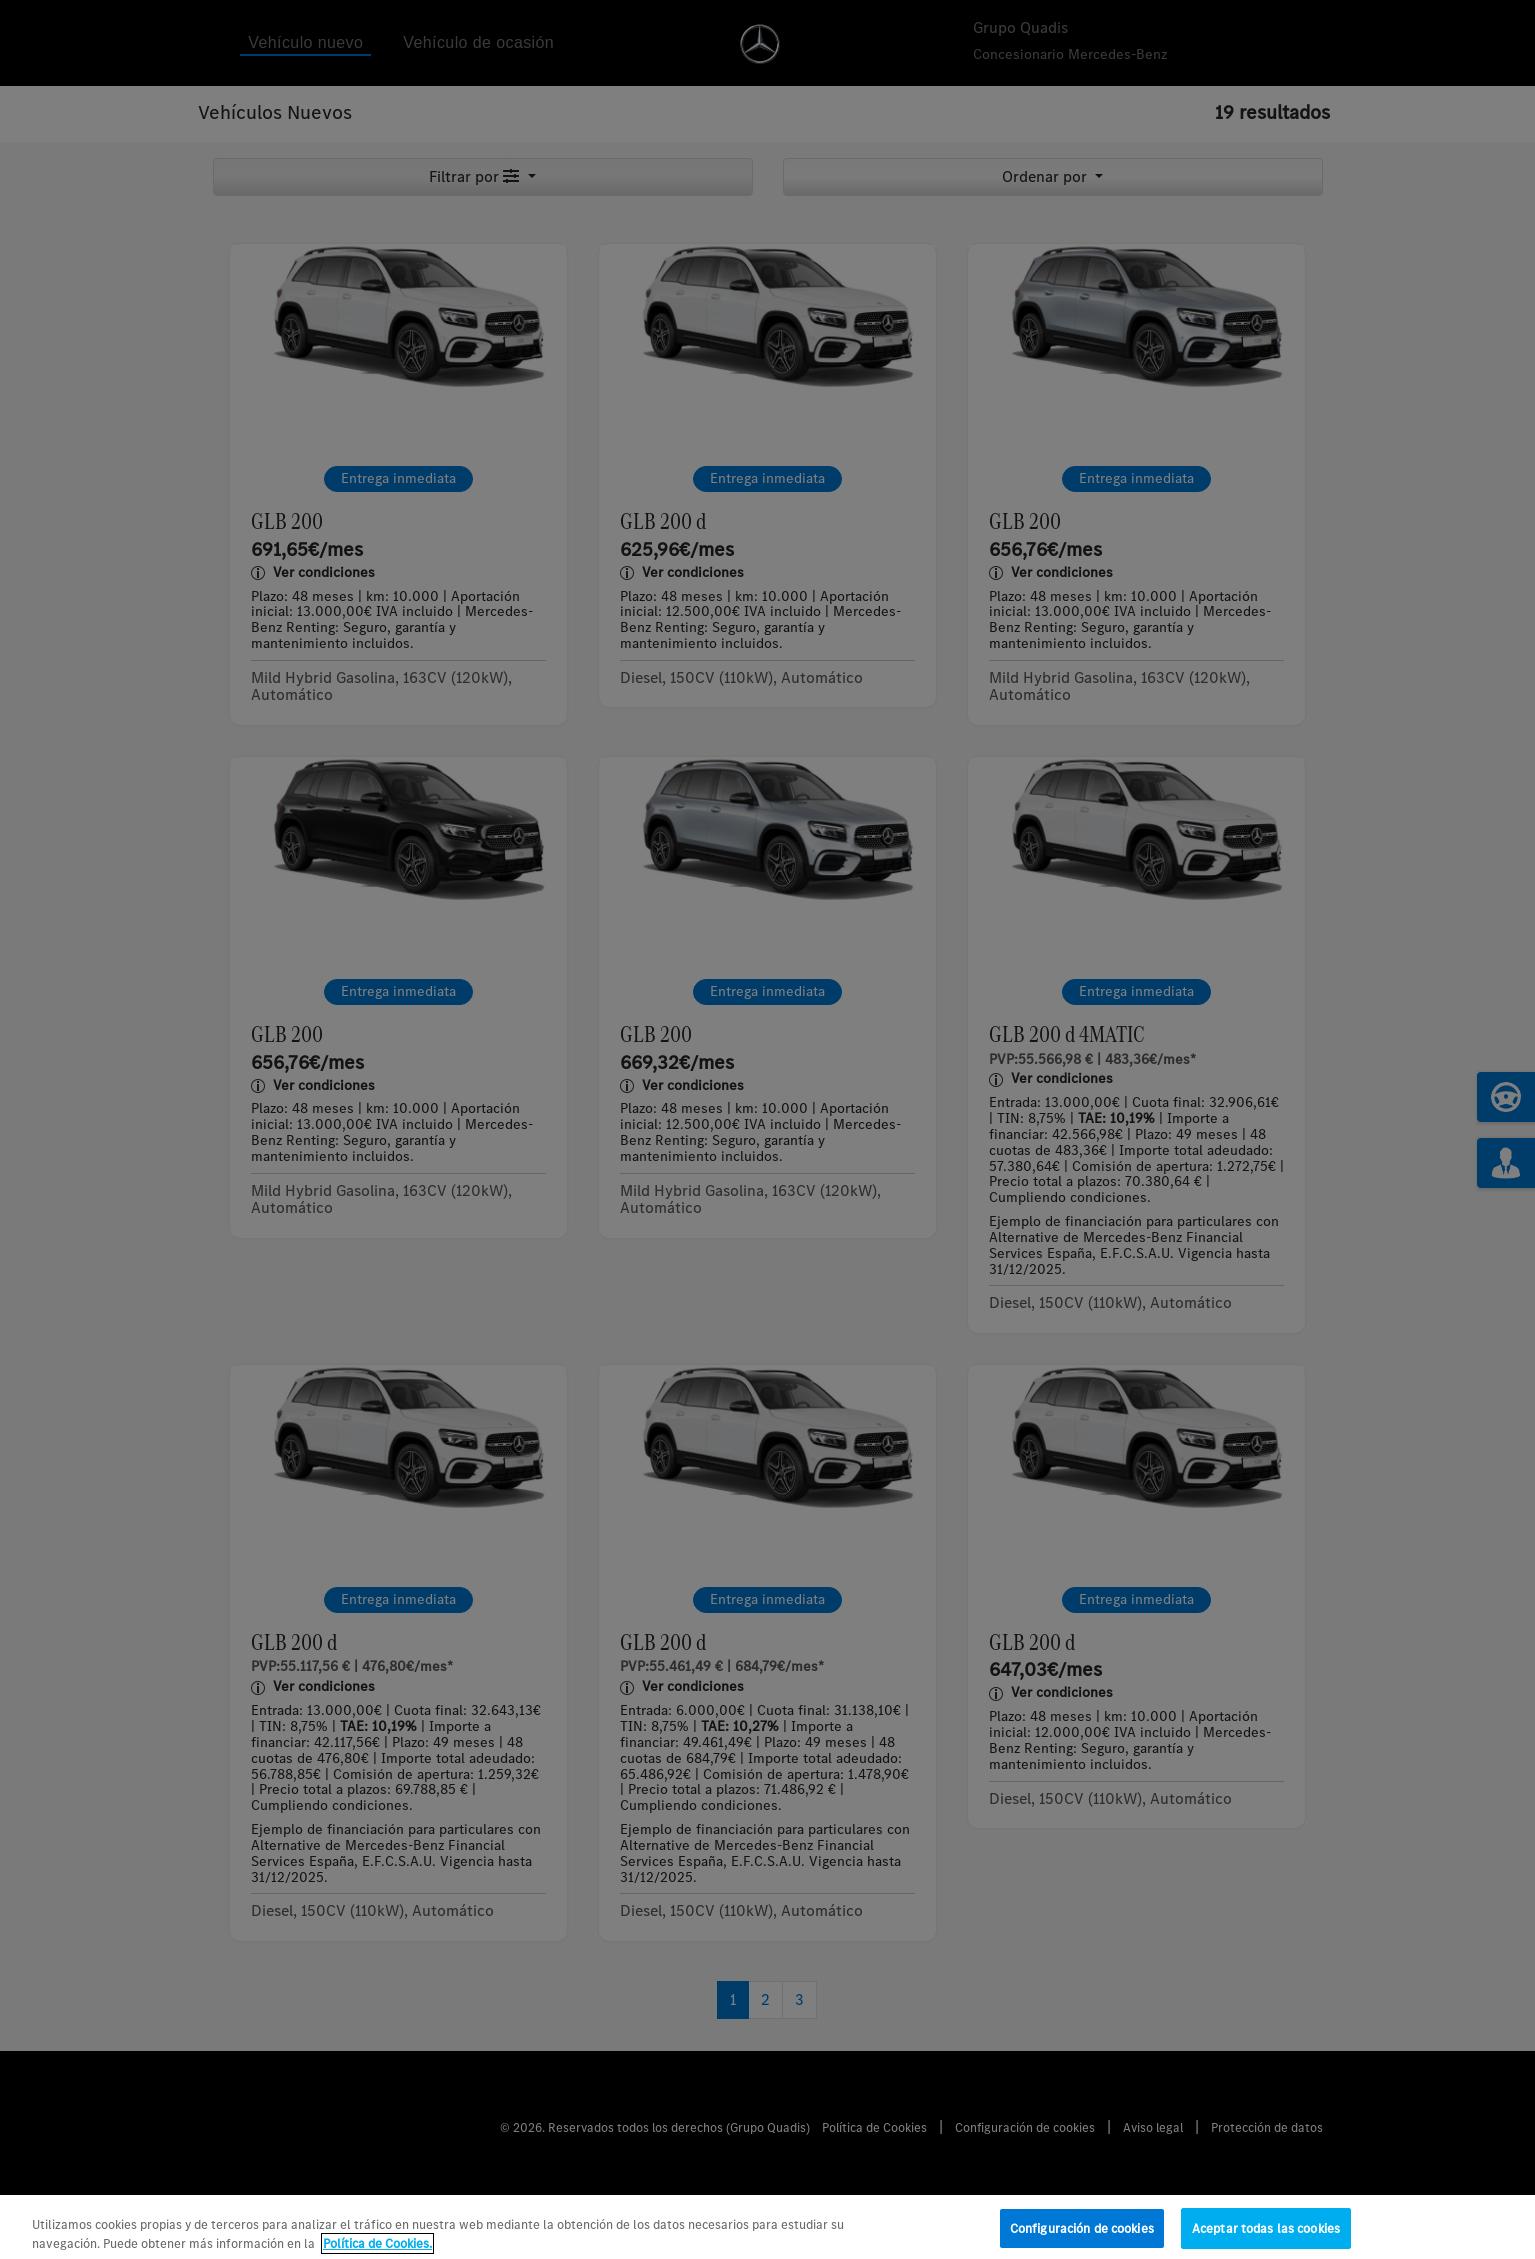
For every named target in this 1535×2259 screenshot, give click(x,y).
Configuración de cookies (1082, 2237)
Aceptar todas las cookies (1266, 2237)
